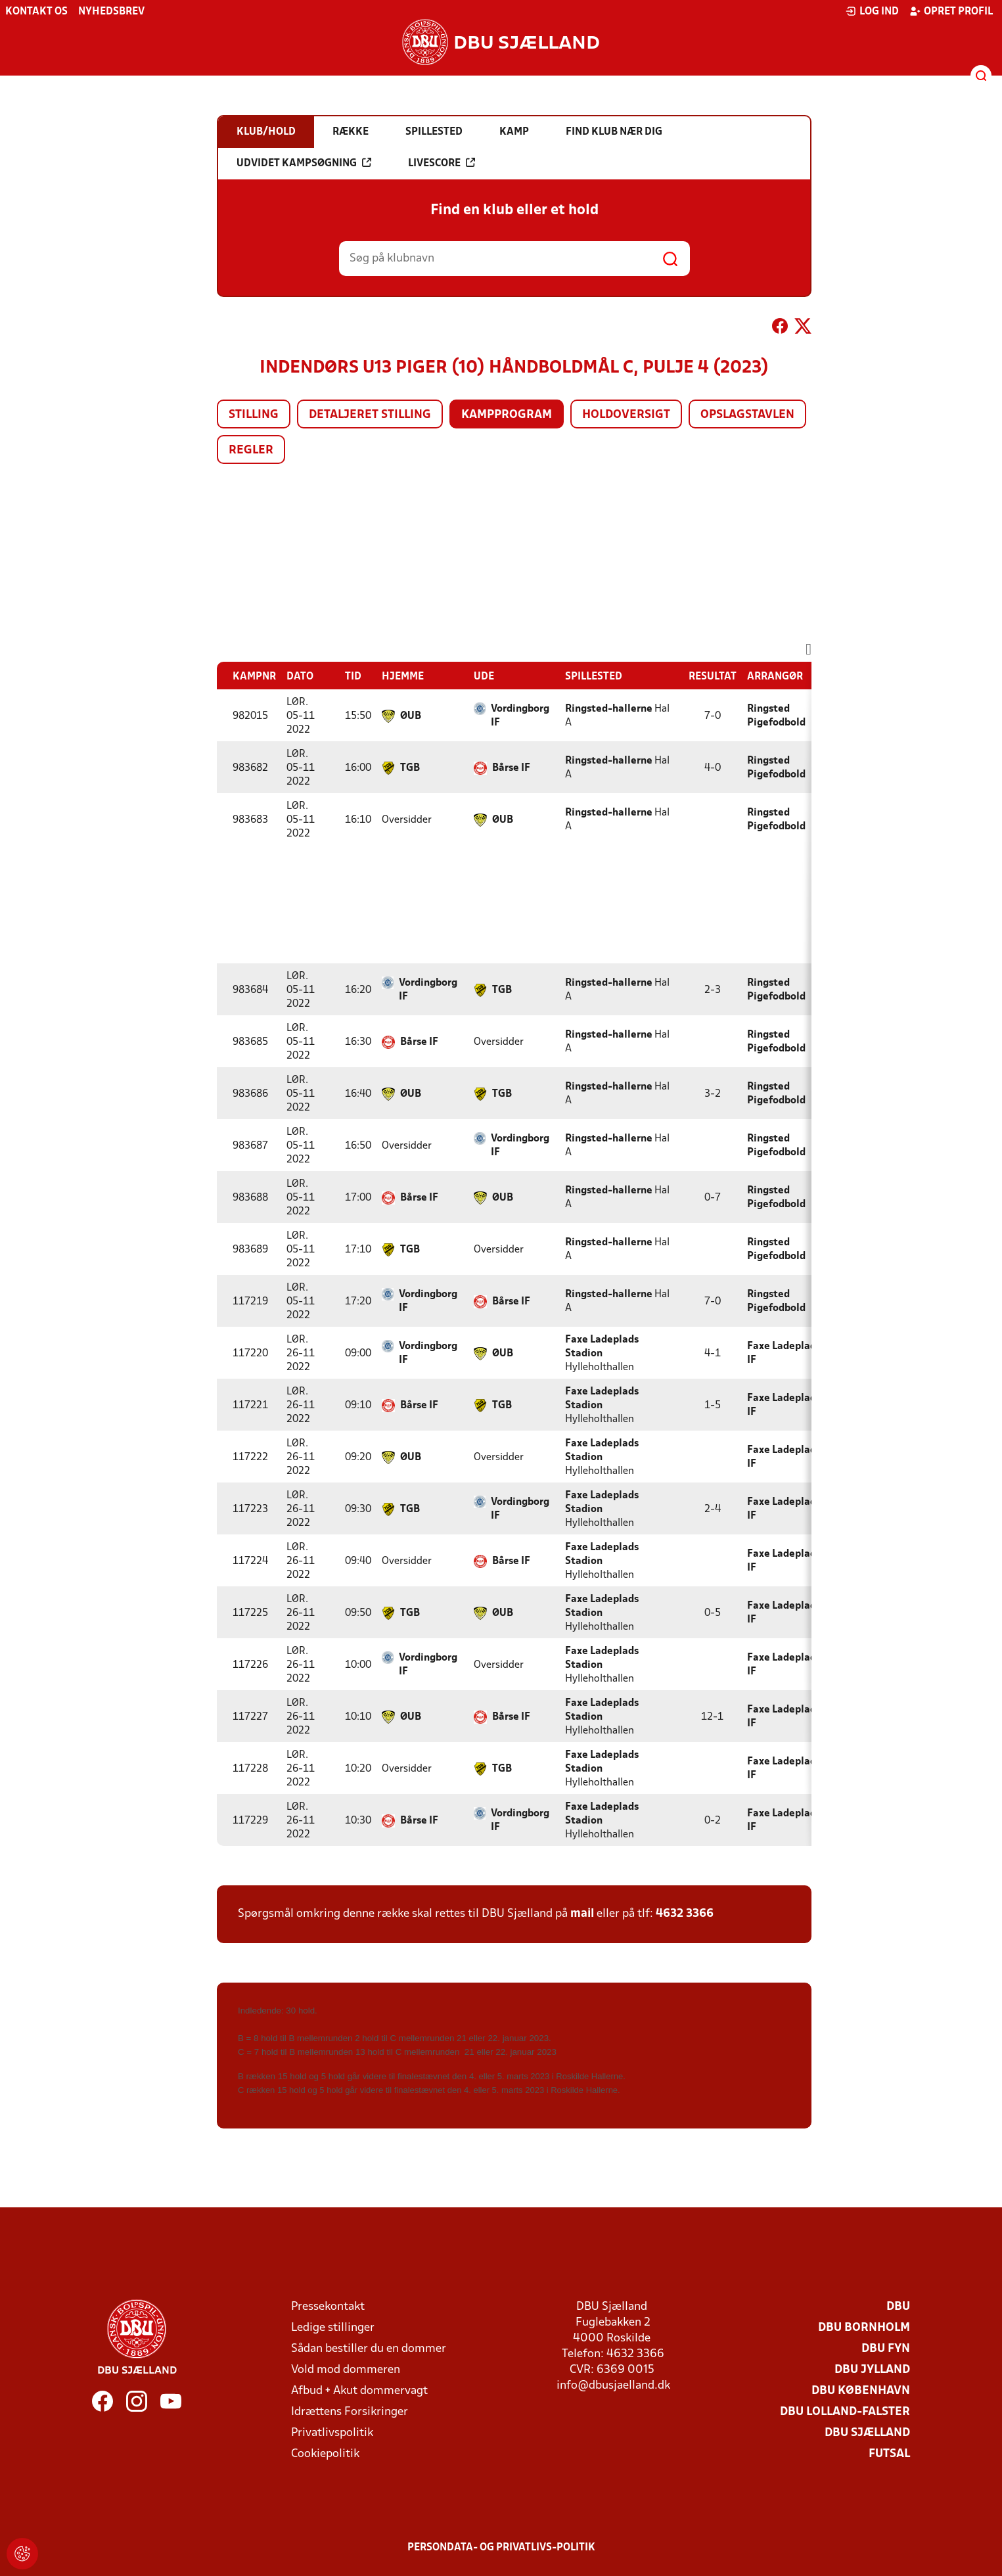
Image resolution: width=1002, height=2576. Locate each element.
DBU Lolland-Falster (845, 2412)
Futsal (889, 2454)
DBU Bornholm (864, 2328)
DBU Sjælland (867, 2433)
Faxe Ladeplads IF (784, 1353)
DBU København (860, 2391)
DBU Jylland (872, 2370)
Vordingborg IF (520, 715)
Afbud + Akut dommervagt (359, 2391)
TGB (410, 768)
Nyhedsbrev (111, 11)
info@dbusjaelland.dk (613, 2385)
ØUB (410, 716)
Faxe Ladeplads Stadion (602, 1346)
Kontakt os (36, 11)
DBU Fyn (885, 2349)
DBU (898, 2306)
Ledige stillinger (333, 2328)
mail (582, 1914)
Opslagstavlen (747, 415)
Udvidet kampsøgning (304, 163)
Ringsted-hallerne (608, 709)
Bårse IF (511, 768)
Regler (251, 450)
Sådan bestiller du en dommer (368, 2349)
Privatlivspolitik (332, 2433)
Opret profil (951, 11)
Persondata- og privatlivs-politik (501, 2547)
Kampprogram (506, 415)
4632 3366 (685, 1914)
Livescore (441, 163)
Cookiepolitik (325, 2454)
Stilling (254, 415)
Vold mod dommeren (345, 2370)
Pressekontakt (328, 2306)
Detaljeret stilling (370, 415)
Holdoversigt (626, 415)
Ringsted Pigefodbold (776, 715)
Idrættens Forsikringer (349, 2412)
